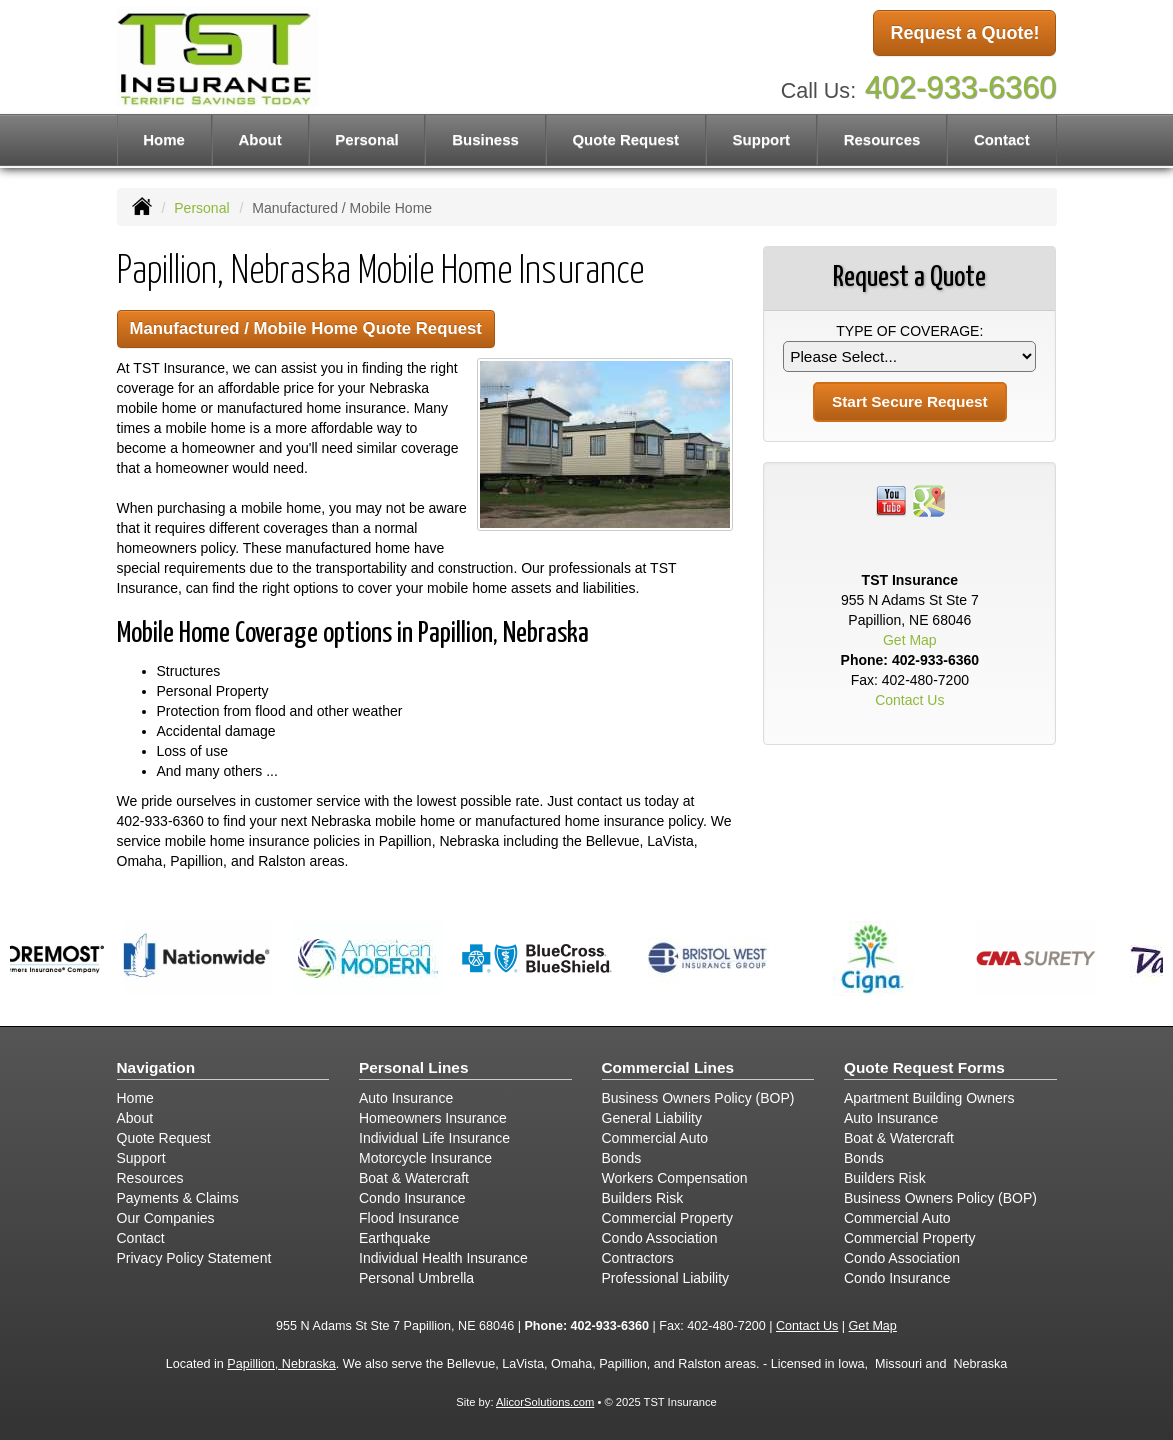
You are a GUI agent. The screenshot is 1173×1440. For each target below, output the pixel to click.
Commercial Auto (655, 1138)
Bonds (622, 1158)
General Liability (652, 1118)
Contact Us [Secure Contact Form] (909, 700)
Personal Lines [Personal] (414, 1067)
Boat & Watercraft (414, 1178)
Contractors (638, 1258)
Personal (201, 208)
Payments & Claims (178, 1198)
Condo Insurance (412, 1198)
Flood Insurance (409, 1218)
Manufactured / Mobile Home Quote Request (306, 328)
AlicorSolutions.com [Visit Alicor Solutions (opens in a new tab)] (545, 1402)
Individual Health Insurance (443, 1258)
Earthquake (395, 1238)
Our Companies (166, 1218)
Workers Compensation (675, 1178)
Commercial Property (667, 1218)
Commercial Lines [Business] (668, 1067)
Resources (150, 1178)
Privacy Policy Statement (194, 1258)
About (259, 139)
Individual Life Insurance (434, 1138)
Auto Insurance (406, 1098)
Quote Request (164, 1138)
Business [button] (485, 139)
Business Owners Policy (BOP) (698, 1098)
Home (164, 139)
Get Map (910, 640)
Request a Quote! (964, 33)
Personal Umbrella (416, 1278)
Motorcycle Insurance (425, 1158)
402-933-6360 (961, 87)
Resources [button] (882, 139)
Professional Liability (666, 1278)
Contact (1002, 139)
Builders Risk (643, 1198)
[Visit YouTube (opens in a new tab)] (891, 500)
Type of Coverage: (909, 331)
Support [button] (762, 139)
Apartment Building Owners (929, 1098)
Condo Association (660, 1238)
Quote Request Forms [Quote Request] (924, 1067)
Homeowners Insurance (433, 1118)
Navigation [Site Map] (156, 1067)
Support (141, 1158)
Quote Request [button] (625, 139)
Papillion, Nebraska (281, 1364)
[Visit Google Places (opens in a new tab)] (929, 500)
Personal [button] (366, 139)
